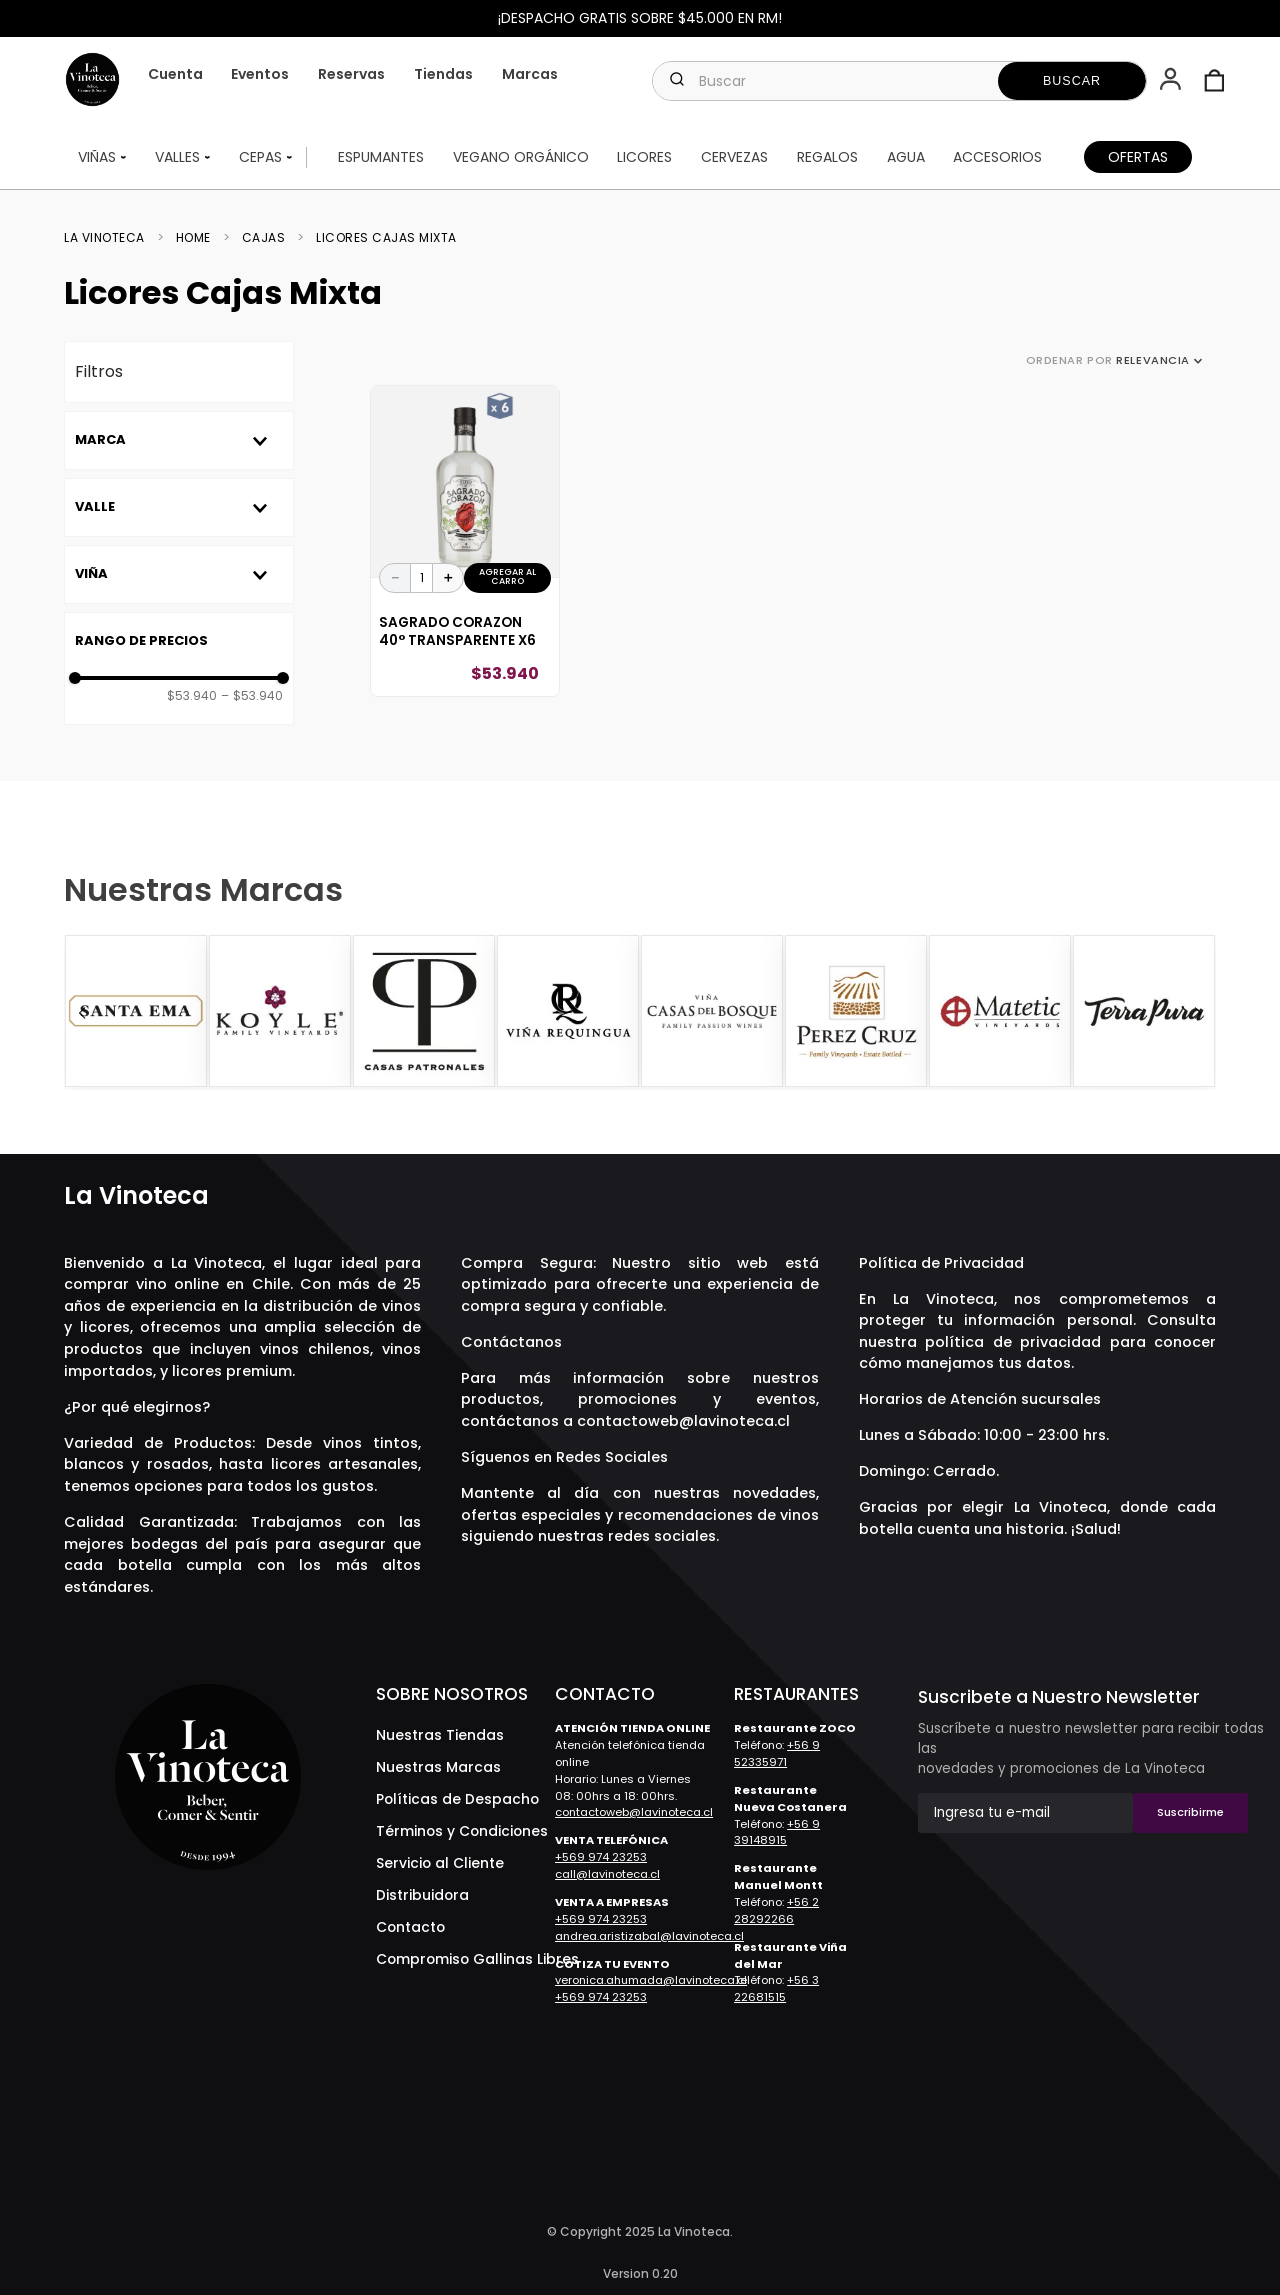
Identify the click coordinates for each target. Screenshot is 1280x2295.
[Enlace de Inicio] (110, 238)
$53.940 (192, 696)
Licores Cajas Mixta (386, 238)
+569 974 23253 (601, 1857)
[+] (448, 578)
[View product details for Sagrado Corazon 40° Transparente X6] (465, 541)
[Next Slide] (1198, 1013)
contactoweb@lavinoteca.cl (683, 1421)
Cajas (264, 238)
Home (193, 238)
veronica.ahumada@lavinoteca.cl (651, 1980)
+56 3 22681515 (776, 1988)
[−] (395, 578)
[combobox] (899, 81)
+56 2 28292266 (776, 1910)
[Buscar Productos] (1072, 81)
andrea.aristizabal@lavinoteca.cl (649, 1936)
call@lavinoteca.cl (607, 1874)
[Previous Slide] (82, 1013)
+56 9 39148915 (777, 1832)
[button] (1172, 81)
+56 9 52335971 (777, 1753)
